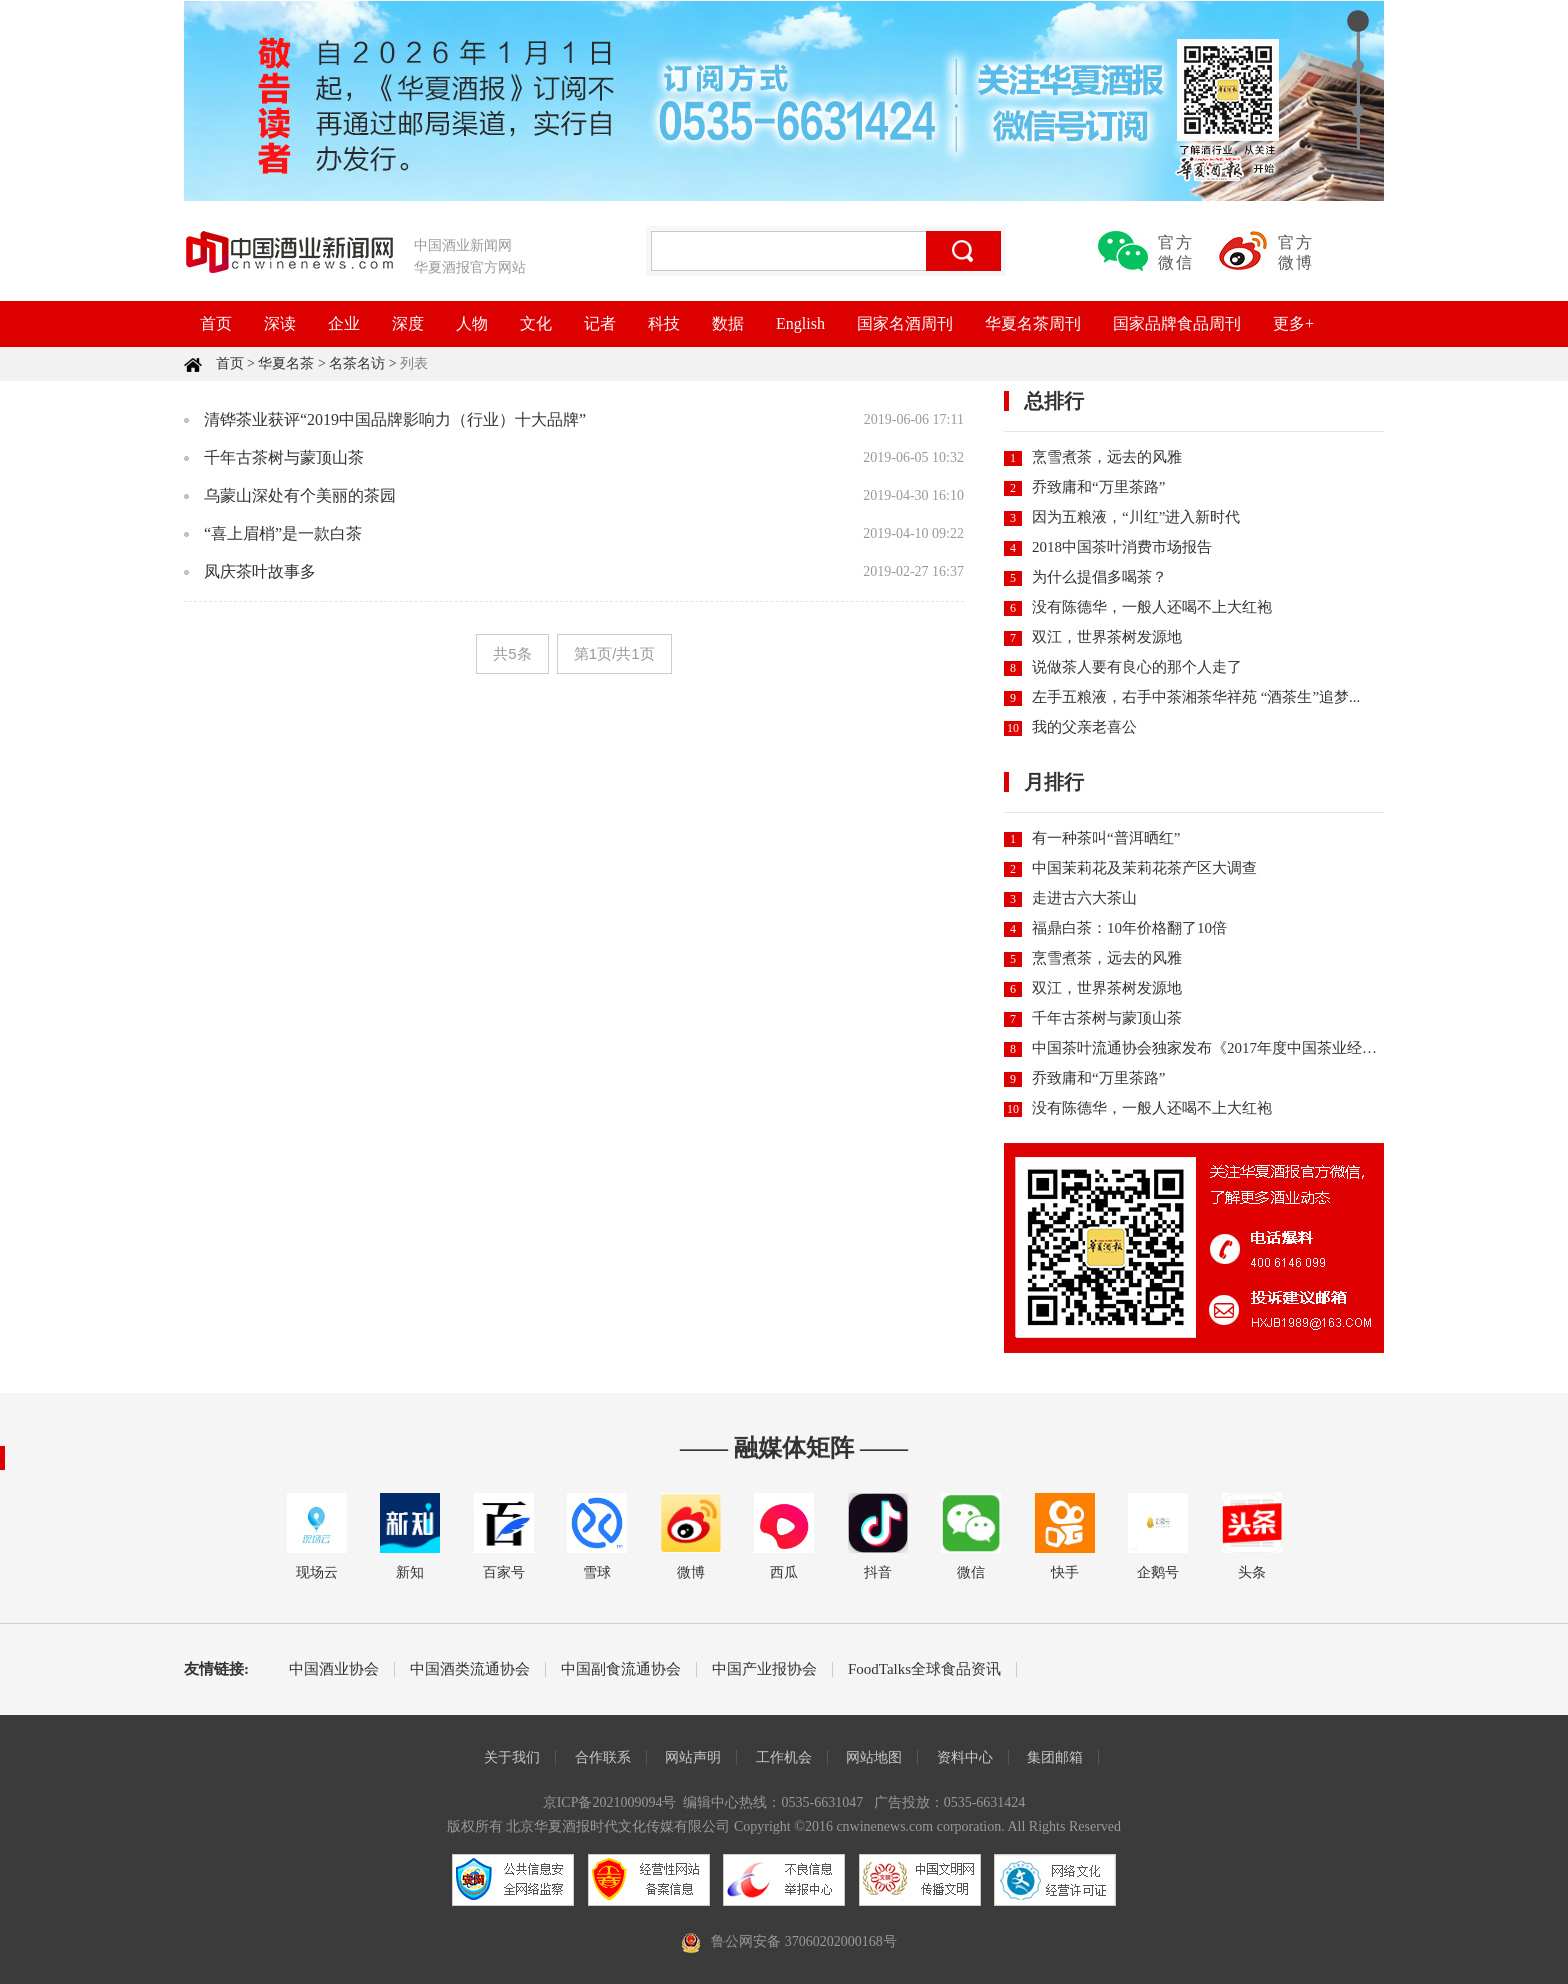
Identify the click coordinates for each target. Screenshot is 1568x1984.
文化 (536, 323)
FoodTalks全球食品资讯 (924, 1669)
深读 (280, 323)
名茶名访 (357, 363)
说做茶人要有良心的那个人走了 (1137, 667)
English (800, 323)
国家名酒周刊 (905, 323)
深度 (408, 323)
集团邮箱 (1055, 1757)
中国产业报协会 (764, 1669)
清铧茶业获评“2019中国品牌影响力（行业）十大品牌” (395, 419)
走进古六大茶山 (1084, 898)
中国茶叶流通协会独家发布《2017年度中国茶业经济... (1210, 1048)
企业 (344, 323)
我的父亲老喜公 (1084, 727)
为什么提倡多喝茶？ (1099, 577)
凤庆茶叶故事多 (260, 571)
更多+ (1293, 323)
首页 (216, 323)
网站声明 (693, 1757)
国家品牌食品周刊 (1177, 323)
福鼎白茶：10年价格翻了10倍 (1129, 928)
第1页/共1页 (614, 653)
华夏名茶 (286, 363)
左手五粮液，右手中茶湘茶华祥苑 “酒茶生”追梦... (1196, 697)
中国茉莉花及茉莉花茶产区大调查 (1144, 868)
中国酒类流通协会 (470, 1669)
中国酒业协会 (334, 1669)
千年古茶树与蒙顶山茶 (284, 457)
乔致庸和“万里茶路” (1098, 487)
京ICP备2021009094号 (610, 1802)
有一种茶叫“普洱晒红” (1106, 838)
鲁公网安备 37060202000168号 (804, 1941)
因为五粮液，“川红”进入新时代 (1136, 517)
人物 (472, 323)
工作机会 (784, 1757)
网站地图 (874, 1757)
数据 (728, 323)
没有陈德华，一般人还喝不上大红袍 (1152, 607)
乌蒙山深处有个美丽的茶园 (300, 495)
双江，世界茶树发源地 (1107, 637)
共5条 (512, 653)
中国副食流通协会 (621, 1669)
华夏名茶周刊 (1033, 323)
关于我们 (512, 1757)
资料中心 (965, 1757)
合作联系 (603, 1757)
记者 (600, 323)
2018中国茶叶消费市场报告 (1122, 547)
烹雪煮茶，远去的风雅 (1107, 457)
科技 (664, 323)
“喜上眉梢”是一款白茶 (283, 533)
